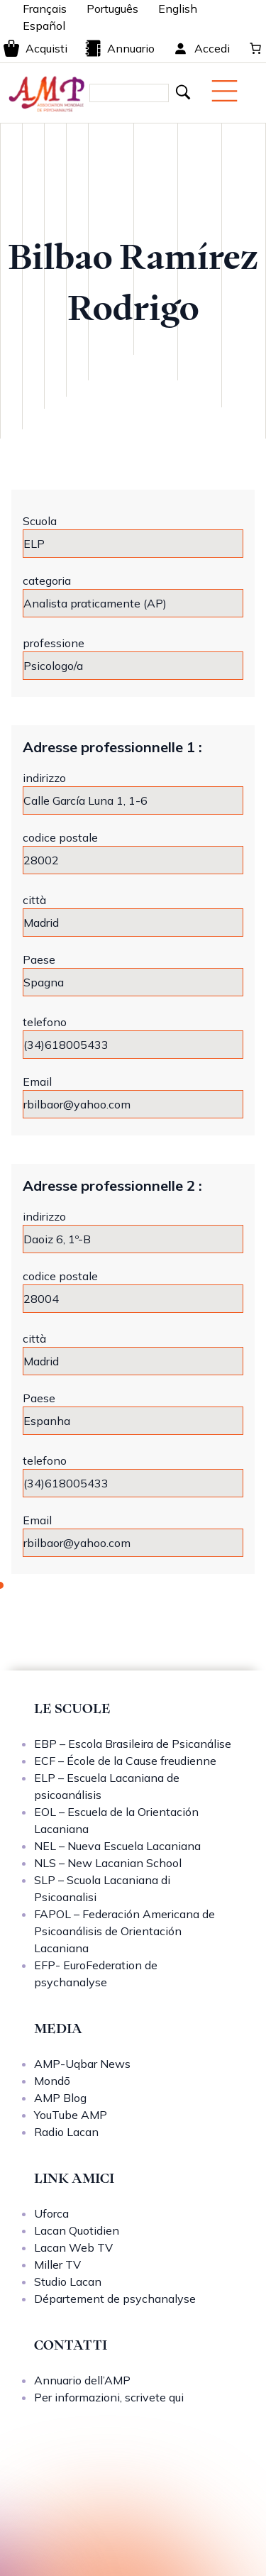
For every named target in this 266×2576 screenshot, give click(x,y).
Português (112, 8)
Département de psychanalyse (115, 2298)
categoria (47, 580)
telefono (45, 1022)
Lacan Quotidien (76, 2230)
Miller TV (57, 2264)
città (34, 900)
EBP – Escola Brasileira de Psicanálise (132, 1743)
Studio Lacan (67, 2281)
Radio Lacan (66, 2132)
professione (53, 643)
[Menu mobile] (224, 90)
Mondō (52, 2081)
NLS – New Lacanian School (108, 1863)
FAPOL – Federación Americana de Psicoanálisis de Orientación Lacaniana (124, 1931)
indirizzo (44, 778)
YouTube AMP (70, 2115)
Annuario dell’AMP (82, 2380)
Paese (39, 959)
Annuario (119, 48)
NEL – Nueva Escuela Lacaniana (117, 1846)
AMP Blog (60, 2098)
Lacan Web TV (73, 2247)
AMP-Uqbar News (82, 2064)
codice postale (60, 837)
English (177, 8)
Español (44, 25)
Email (37, 1081)
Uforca (51, 2213)
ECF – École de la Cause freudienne (125, 1761)
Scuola (40, 521)
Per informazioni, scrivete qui (109, 2397)
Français (45, 8)
